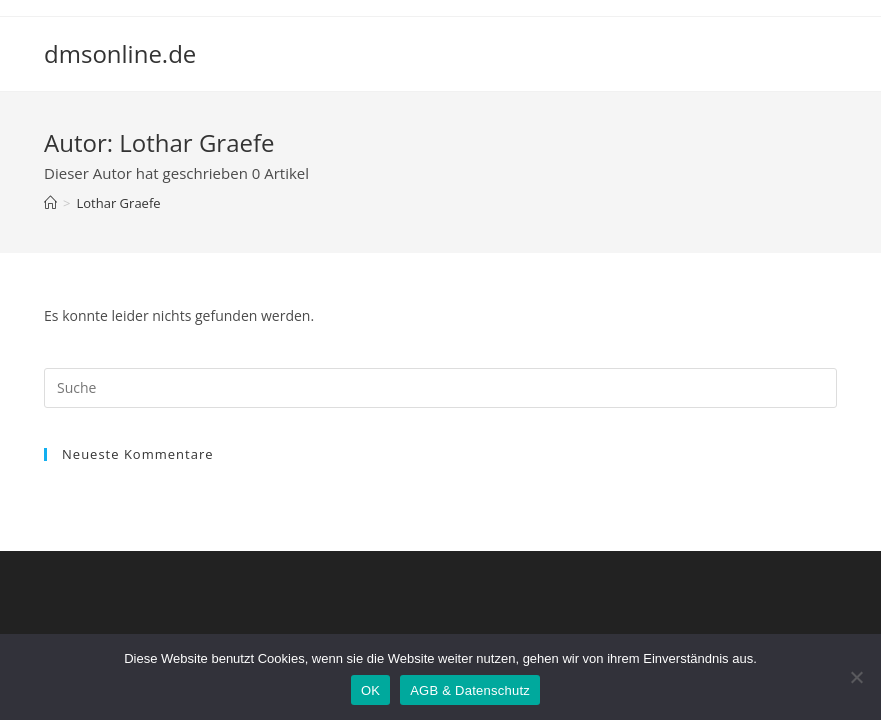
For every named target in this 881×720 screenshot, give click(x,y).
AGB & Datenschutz (470, 690)
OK (370, 690)
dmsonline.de (120, 53)
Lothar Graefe (118, 203)
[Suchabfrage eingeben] (440, 388)
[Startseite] (50, 203)
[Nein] (856, 677)
